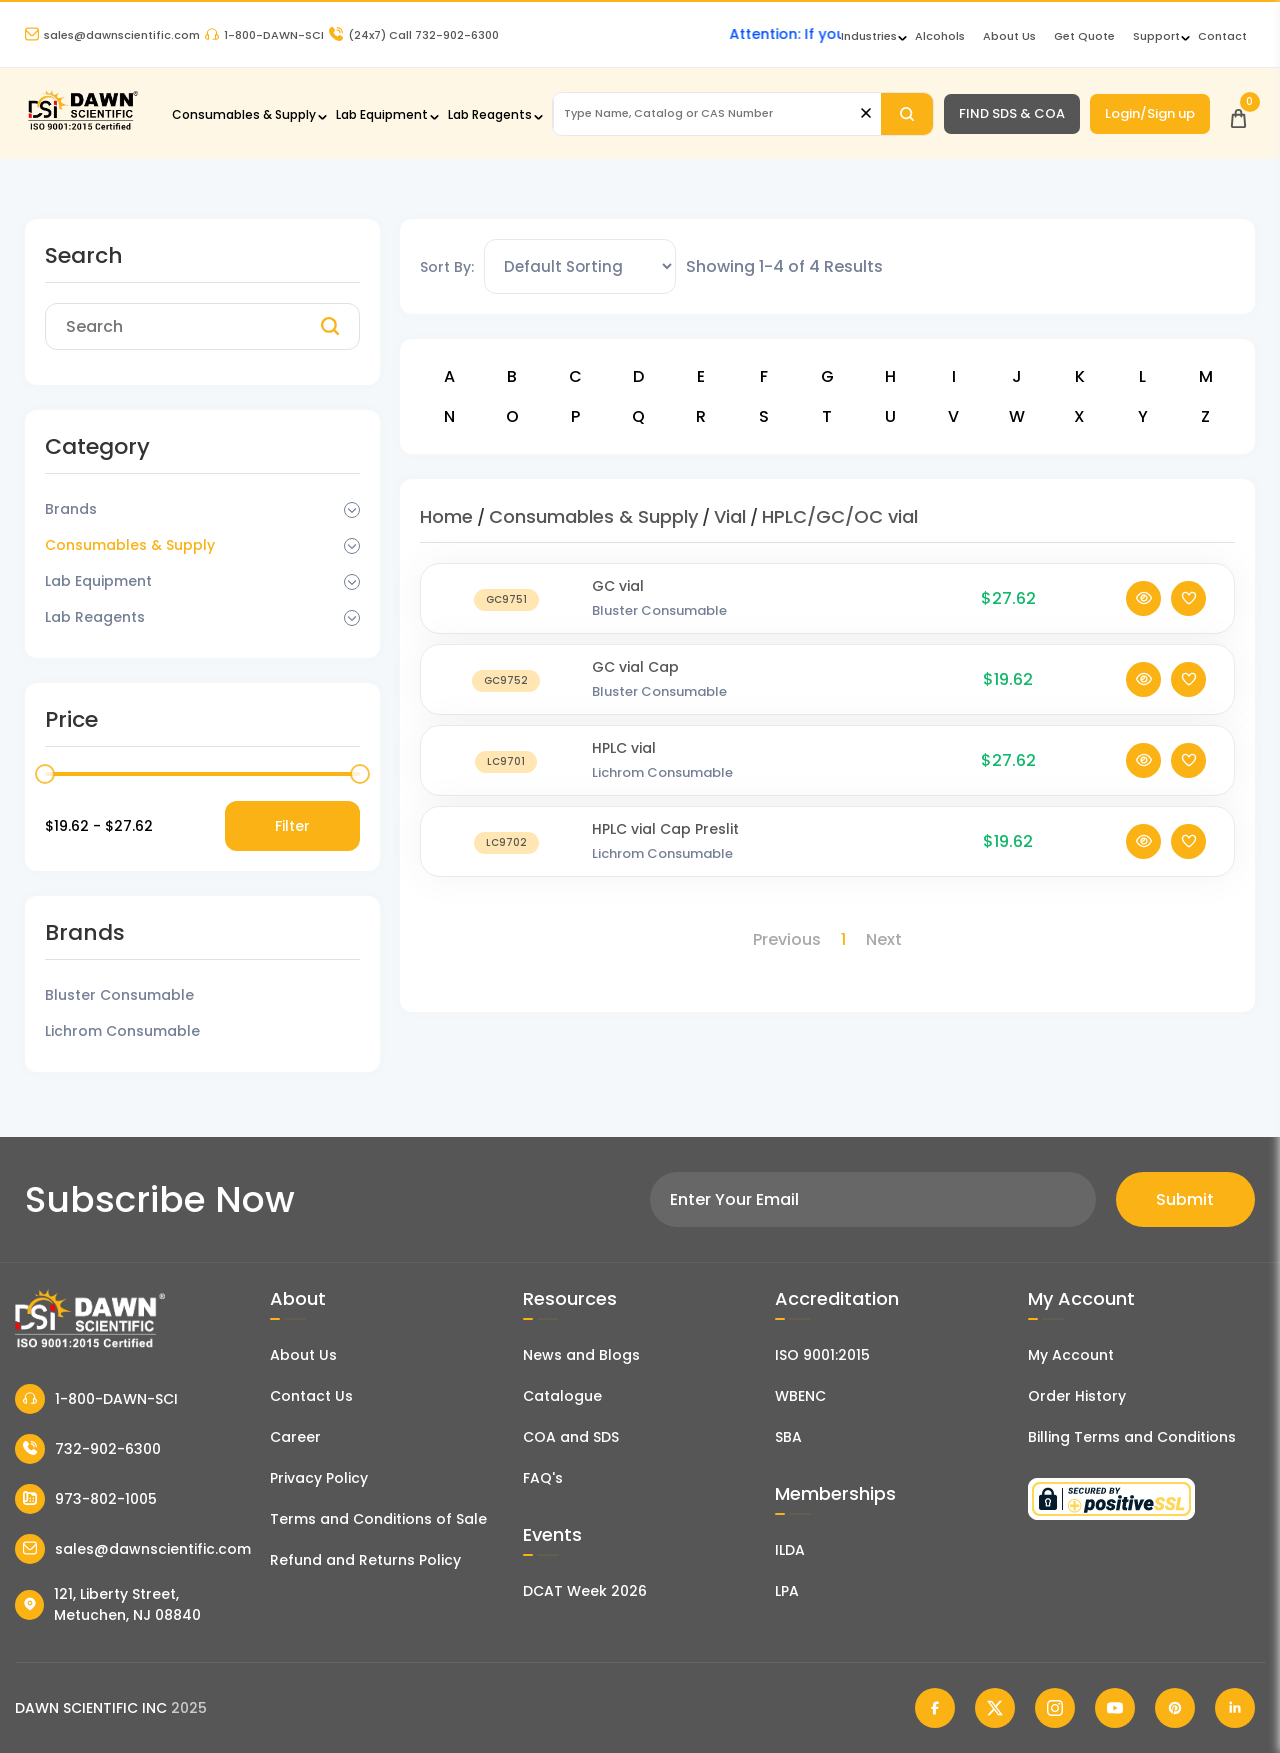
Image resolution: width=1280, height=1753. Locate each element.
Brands (71, 509)
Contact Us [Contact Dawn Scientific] (311, 1396)
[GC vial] (506, 618)
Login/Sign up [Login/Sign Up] (1150, 113)
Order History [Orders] (1077, 1396)
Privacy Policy (319, 1478)
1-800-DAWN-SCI (264, 35)
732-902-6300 (88, 1449)
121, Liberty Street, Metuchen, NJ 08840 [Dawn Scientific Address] (108, 1604)
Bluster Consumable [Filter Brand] (119, 995)
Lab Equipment (382, 114)
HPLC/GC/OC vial (840, 516)
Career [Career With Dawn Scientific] (295, 1437)
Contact (1222, 36)
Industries (869, 36)
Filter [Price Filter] (292, 826)
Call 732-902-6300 (414, 35)
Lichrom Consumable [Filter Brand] (122, 1031)
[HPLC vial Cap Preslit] (506, 861)
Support (1156, 36)
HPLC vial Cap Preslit (665, 849)
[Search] (907, 114)
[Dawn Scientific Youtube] (1115, 1708)
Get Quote (1084, 36)
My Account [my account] (1071, 1355)
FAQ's (543, 1478)
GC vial (618, 606)
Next (884, 939)
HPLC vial (624, 768)
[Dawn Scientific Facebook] (935, 1708)
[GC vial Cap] (506, 699)
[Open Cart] (1238, 113)
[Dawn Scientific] (82, 127)
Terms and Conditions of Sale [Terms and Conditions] (378, 1519)
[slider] (45, 774)
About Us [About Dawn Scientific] (1009, 36)
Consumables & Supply (244, 114)
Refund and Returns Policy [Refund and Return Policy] (365, 1560)
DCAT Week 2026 (585, 1591)
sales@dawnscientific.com (112, 35)
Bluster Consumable (659, 630)
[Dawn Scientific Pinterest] (1175, 1708)
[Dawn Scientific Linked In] (1235, 1708)
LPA (787, 1591)
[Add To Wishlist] (1188, 618)
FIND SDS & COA (1012, 113)
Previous (787, 939)
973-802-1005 (86, 1499)
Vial (730, 516)
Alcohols (940, 36)
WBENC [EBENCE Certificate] (800, 1396)
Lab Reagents (490, 114)
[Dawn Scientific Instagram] (1055, 1708)
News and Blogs (581, 1355)
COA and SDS (571, 1437)
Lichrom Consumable (662, 792)
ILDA (790, 1550)
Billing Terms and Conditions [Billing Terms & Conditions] (1132, 1437)
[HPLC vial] (506, 780)
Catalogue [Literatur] (562, 1396)
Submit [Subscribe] (1185, 1199)
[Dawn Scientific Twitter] (995, 1708)
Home (446, 516)
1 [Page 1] (843, 939)
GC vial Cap (635, 687)
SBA (788, 1437)
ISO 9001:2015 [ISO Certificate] (822, 1355)
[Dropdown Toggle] (352, 510)
